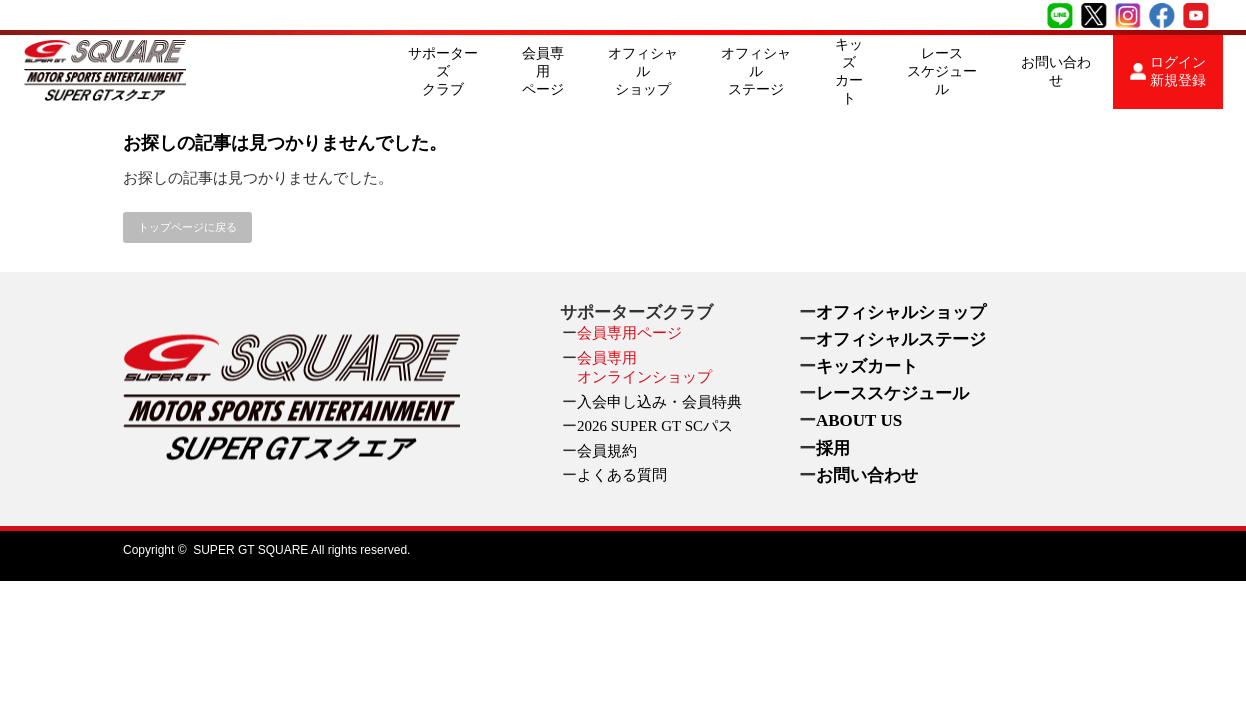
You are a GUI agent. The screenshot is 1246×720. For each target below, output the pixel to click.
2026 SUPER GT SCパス (655, 426)
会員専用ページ (543, 71)
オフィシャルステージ (756, 71)
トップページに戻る (187, 227)
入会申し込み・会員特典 (659, 402)
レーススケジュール (942, 71)
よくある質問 (622, 475)
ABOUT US (859, 420)
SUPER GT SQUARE (250, 550)
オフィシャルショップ (643, 71)
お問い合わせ (1056, 71)
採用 (833, 448)
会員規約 (607, 451)
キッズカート (849, 71)
